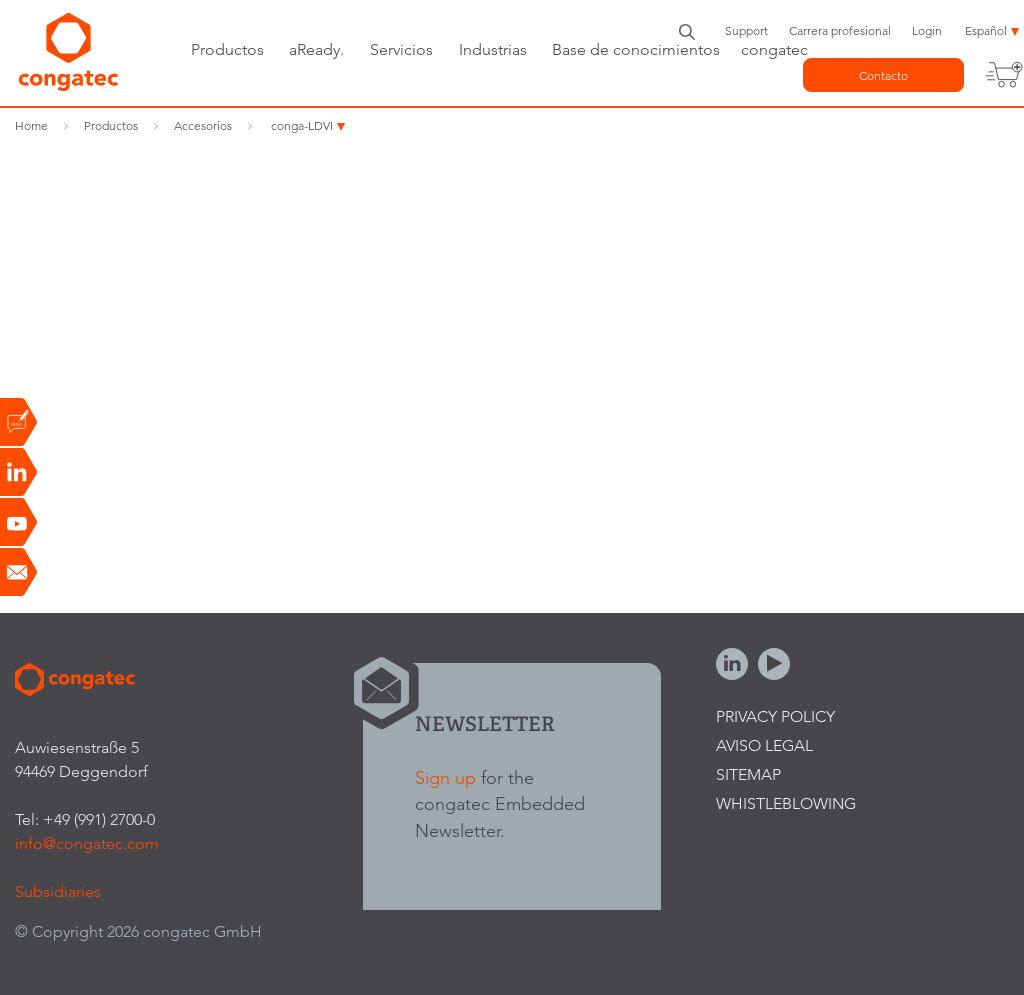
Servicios (401, 49)
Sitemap (748, 774)
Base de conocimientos (636, 49)
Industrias (493, 49)
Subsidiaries (58, 891)
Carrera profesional (840, 30)
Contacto (883, 75)
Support (746, 30)
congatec (774, 49)
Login (927, 30)
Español (986, 30)
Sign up (445, 777)
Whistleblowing (786, 803)
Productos (227, 49)
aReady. (316, 49)
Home (31, 125)
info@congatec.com (87, 843)
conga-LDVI (302, 125)
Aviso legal (764, 745)
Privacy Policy (775, 716)
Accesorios (203, 125)
